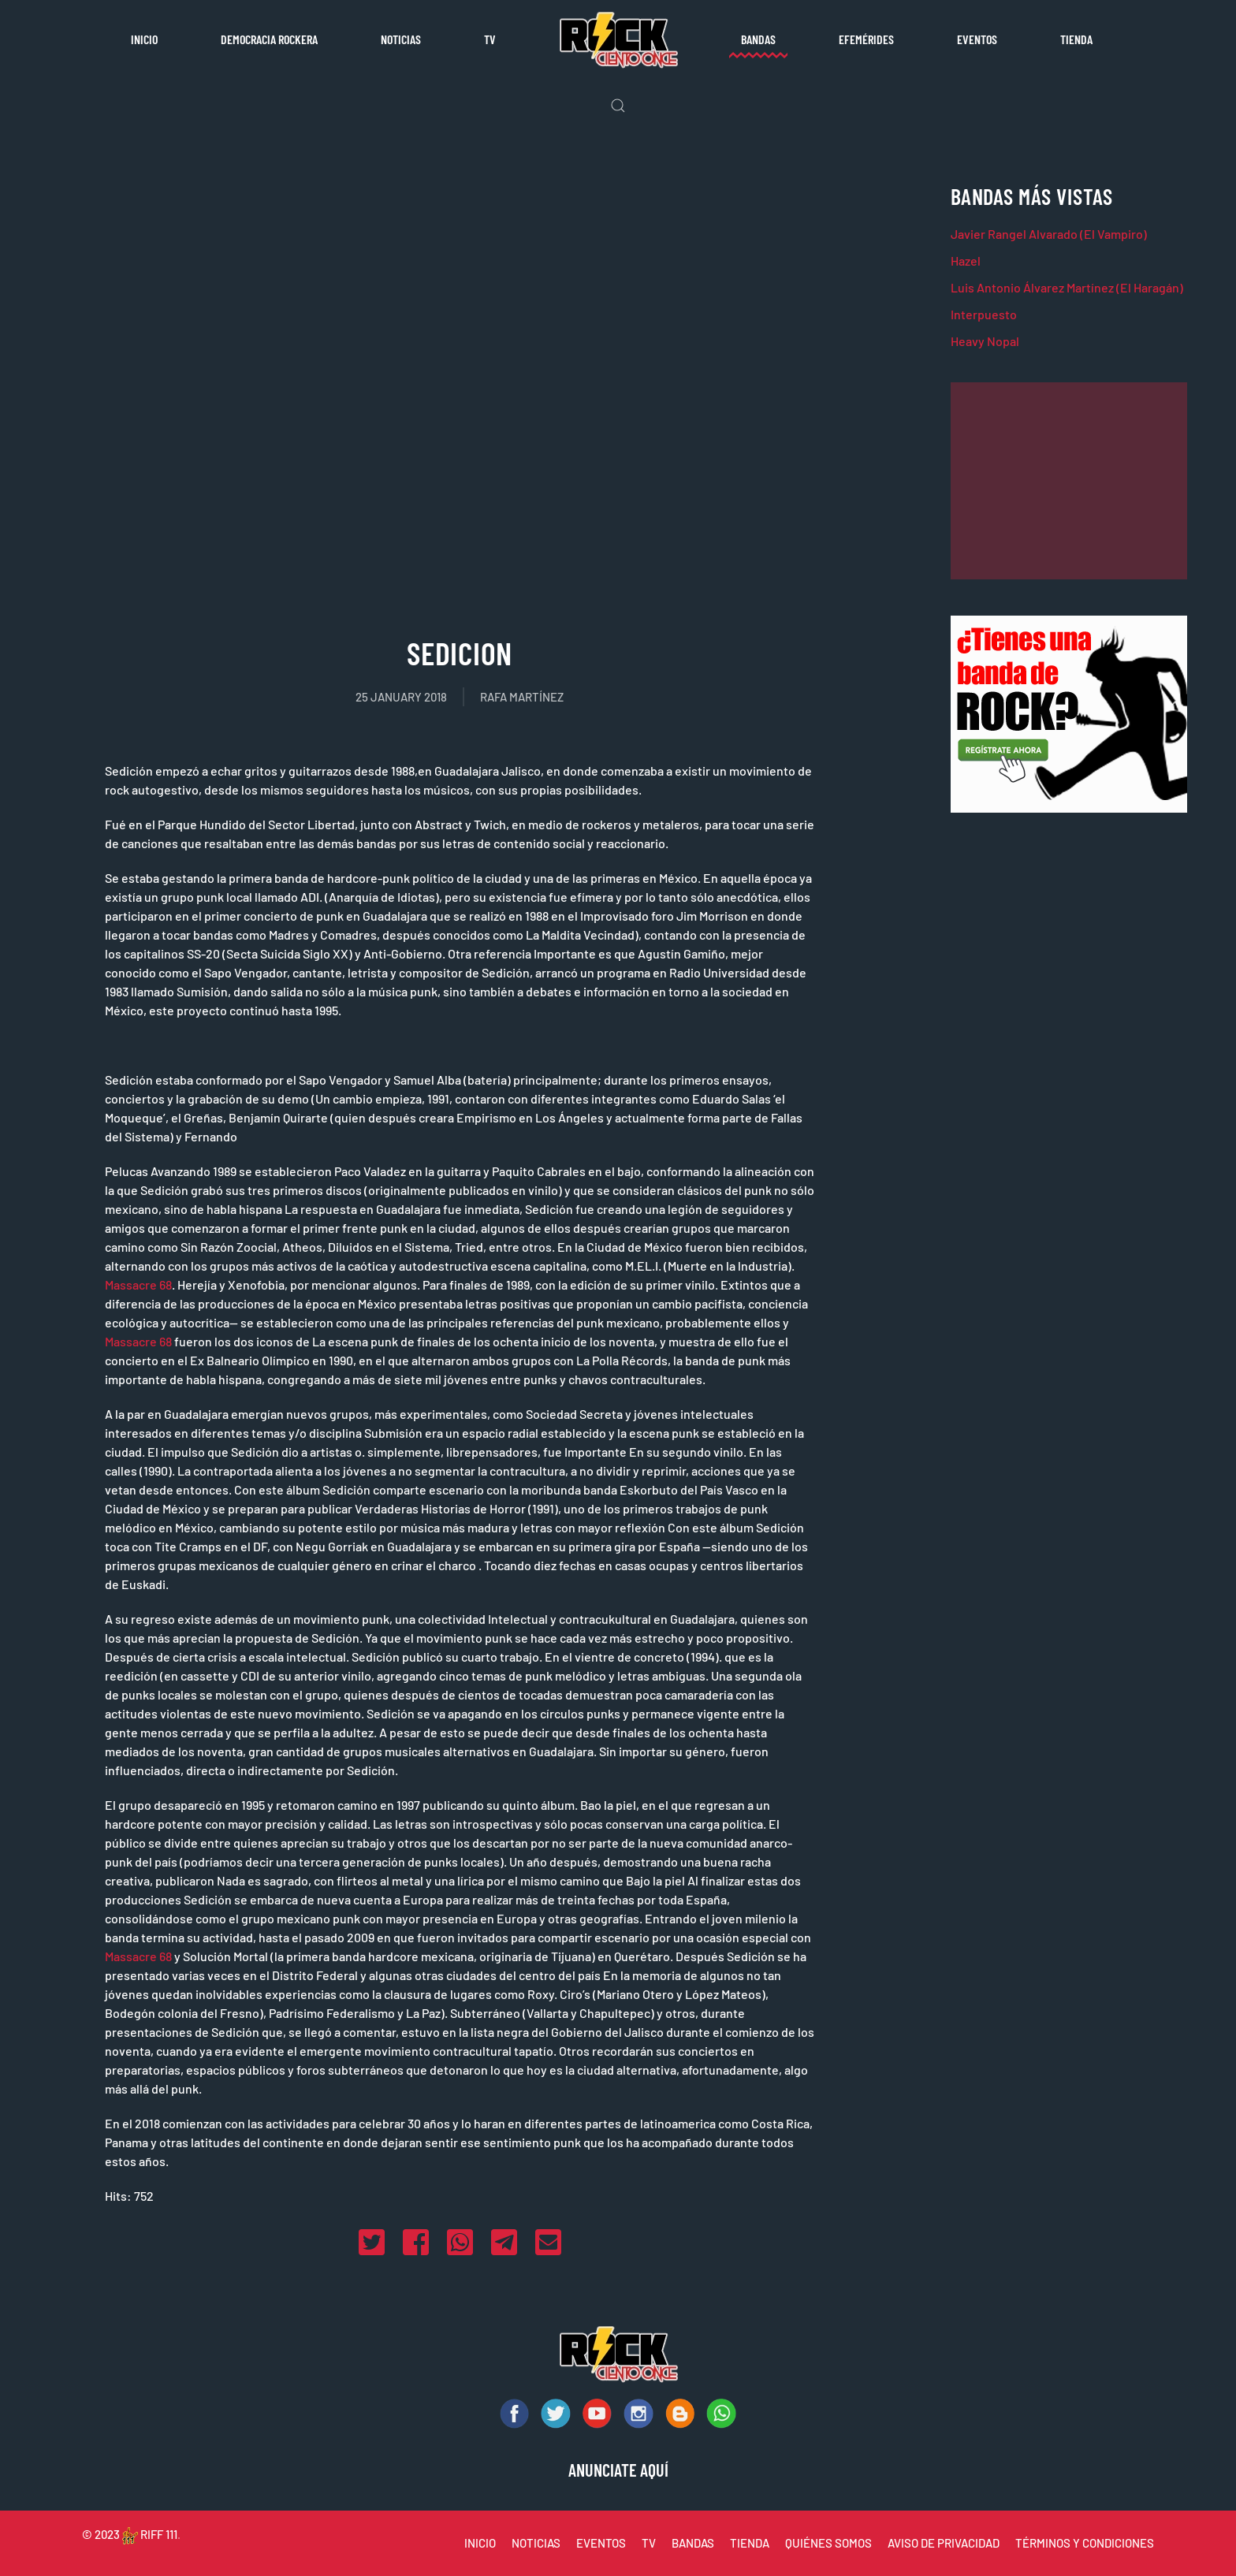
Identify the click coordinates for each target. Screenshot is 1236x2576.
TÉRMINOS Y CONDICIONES (1084, 2543)
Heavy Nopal (985, 340)
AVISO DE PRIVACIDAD (944, 2543)
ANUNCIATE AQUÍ (618, 2469)
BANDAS (693, 2543)
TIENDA (749, 2543)
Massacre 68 (138, 1284)
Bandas (758, 39)
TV (490, 39)
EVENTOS (601, 2543)
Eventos (977, 39)
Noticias (401, 39)
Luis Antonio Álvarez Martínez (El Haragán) (1067, 287)
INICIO (480, 2543)
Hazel (966, 260)
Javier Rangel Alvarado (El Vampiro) (1049, 233)
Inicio (144, 39)
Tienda (1076, 39)
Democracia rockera (269, 39)
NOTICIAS (536, 2543)
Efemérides (866, 39)
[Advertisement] (1069, 480)
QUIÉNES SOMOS (828, 2543)
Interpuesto (984, 314)
